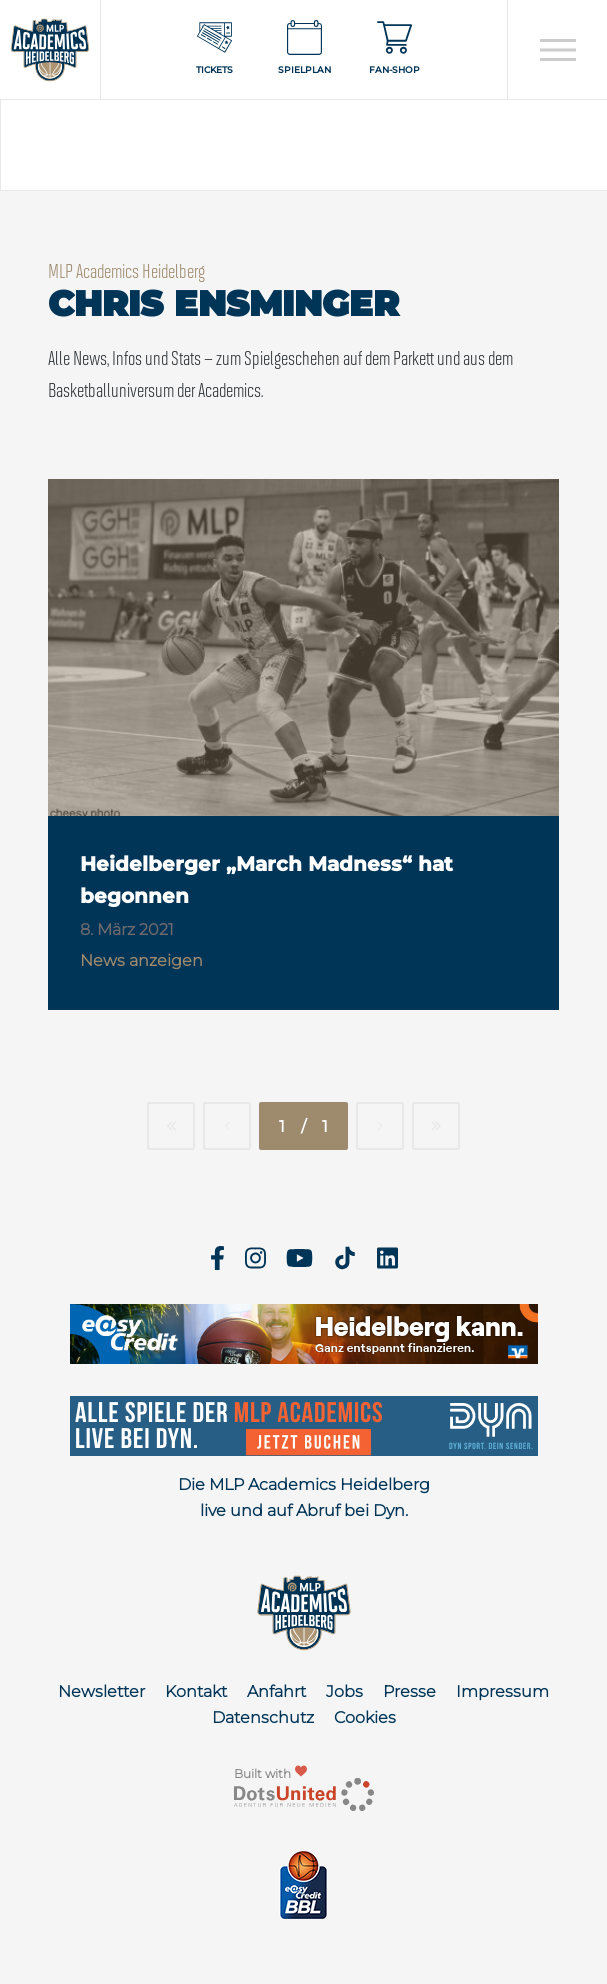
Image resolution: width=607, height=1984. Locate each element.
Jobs (344, 1691)
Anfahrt (276, 1691)
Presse (409, 1691)
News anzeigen (141, 960)
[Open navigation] (557, 50)
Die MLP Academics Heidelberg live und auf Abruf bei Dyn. (304, 1497)
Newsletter (101, 1691)
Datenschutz (263, 1717)
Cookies (365, 1717)
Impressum (502, 1691)
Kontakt (196, 1691)
